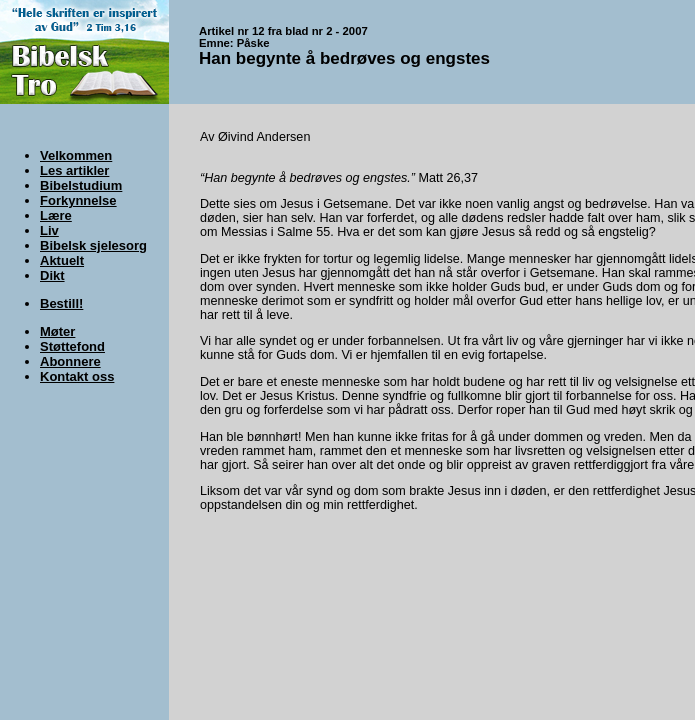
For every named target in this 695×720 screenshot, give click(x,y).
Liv (49, 230)
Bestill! (61, 303)
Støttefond (72, 346)
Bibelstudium (81, 185)
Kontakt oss (77, 376)
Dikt (52, 275)
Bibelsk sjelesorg (93, 245)
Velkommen (76, 155)
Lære (56, 215)
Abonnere (70, 361)
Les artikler (74, 170)
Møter (57, 331)
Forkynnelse (78, 200)
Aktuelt (62, 260)
